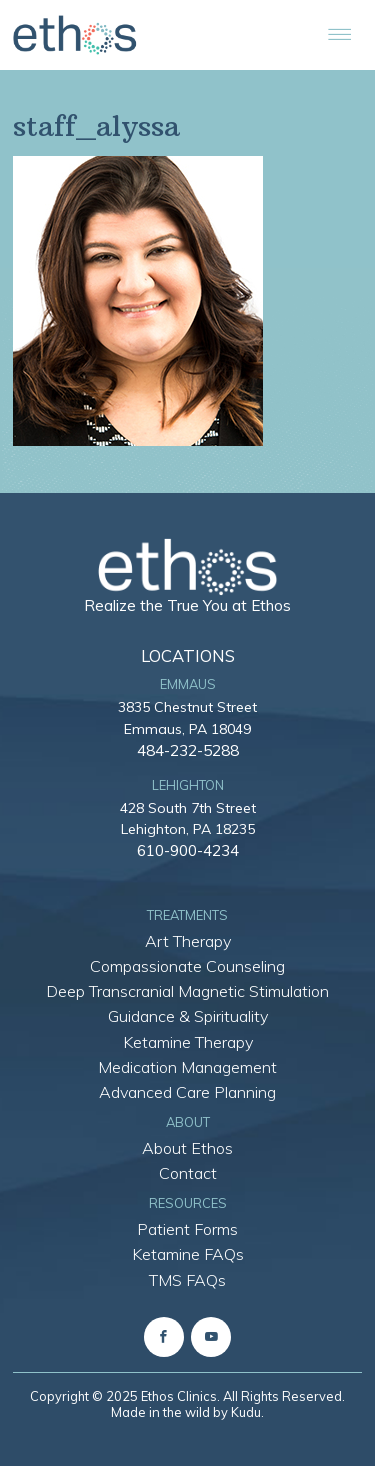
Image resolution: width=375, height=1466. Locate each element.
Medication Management (187, 1067)
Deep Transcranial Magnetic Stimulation (187, 991)
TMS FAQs (187, 1280)
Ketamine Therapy (188, 1042)
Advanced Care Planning (187, 1092)
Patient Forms (187, 1229)
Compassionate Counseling (187, 966)
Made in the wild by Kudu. (187, 1412)
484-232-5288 (188, 750)
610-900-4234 (188, 850)
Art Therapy (188, 941)
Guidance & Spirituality (188, 1016)
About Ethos (187, 1148)
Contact (188, 1173)
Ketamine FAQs (188, 1254)
